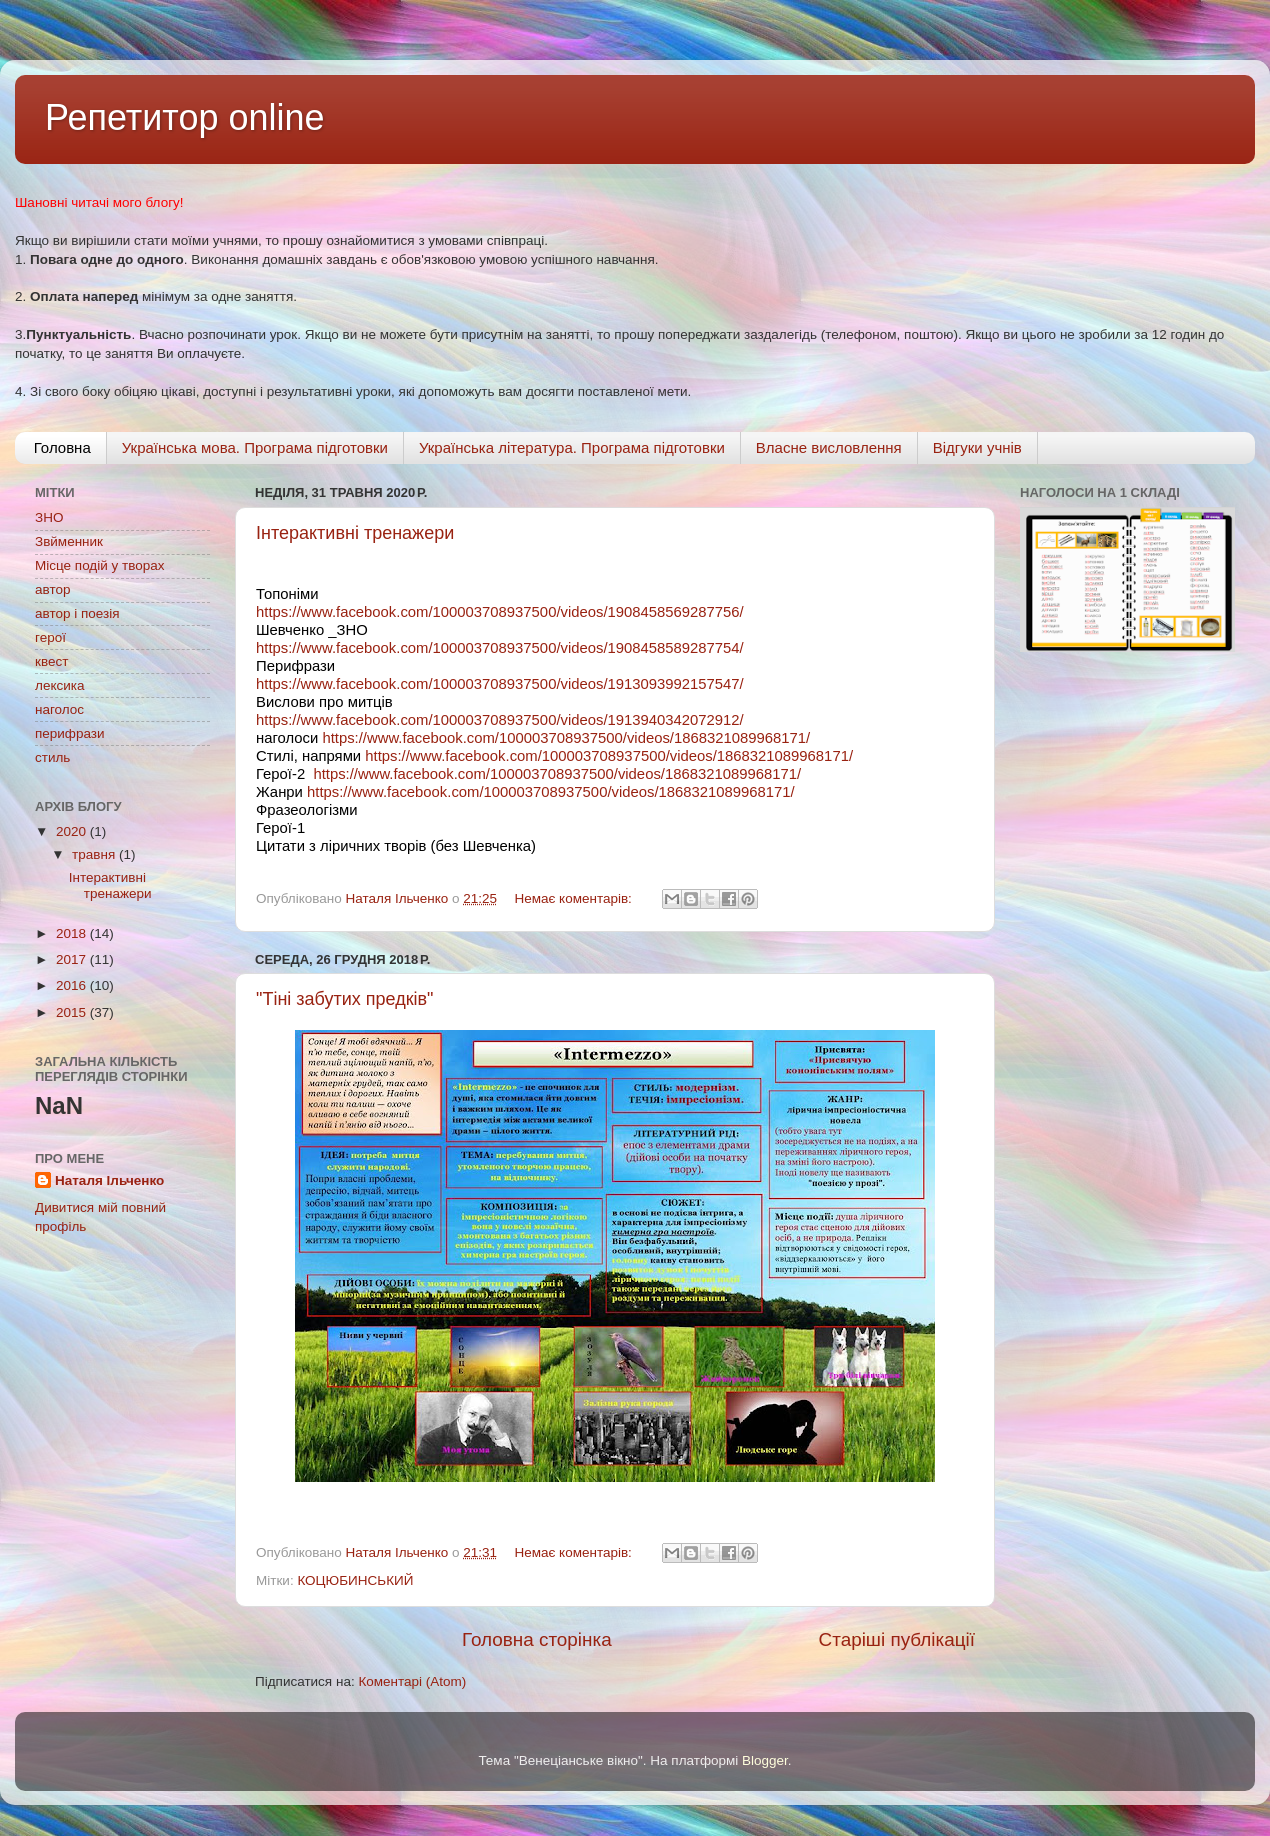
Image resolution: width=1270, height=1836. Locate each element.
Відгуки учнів (977, 447)
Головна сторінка (537, 1639)
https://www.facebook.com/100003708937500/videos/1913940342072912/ (500, 720)
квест (51, 661)
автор (52, 589)
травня (95, 854)
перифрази (70, 733)
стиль (52, 757)
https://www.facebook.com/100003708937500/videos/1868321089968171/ (566, 738)
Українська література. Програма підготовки (572, 447)
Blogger (765, 1760)
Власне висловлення (829, 447)
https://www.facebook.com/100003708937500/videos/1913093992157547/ (500, 684)
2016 (73, 985)
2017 (73, 959)
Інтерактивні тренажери (355, 533)
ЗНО (49, 517)
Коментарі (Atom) (412, 1681)
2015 (73, 1012)
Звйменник (69, 541)
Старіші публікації (897, 1639)
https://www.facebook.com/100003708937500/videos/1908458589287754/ (500, 648)
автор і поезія (77, 613)
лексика (59, 685)
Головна (62, 447)
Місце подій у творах (100, 565)
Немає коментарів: (574, 898)
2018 (73, 933)
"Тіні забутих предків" (345, 999)
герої (50, 637)
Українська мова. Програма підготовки (255, 447)
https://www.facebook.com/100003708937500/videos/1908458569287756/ (500, 612)
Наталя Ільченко (109, 1180)
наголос (59, 709)
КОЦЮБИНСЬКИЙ (355, 1580)
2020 (73, 831)
